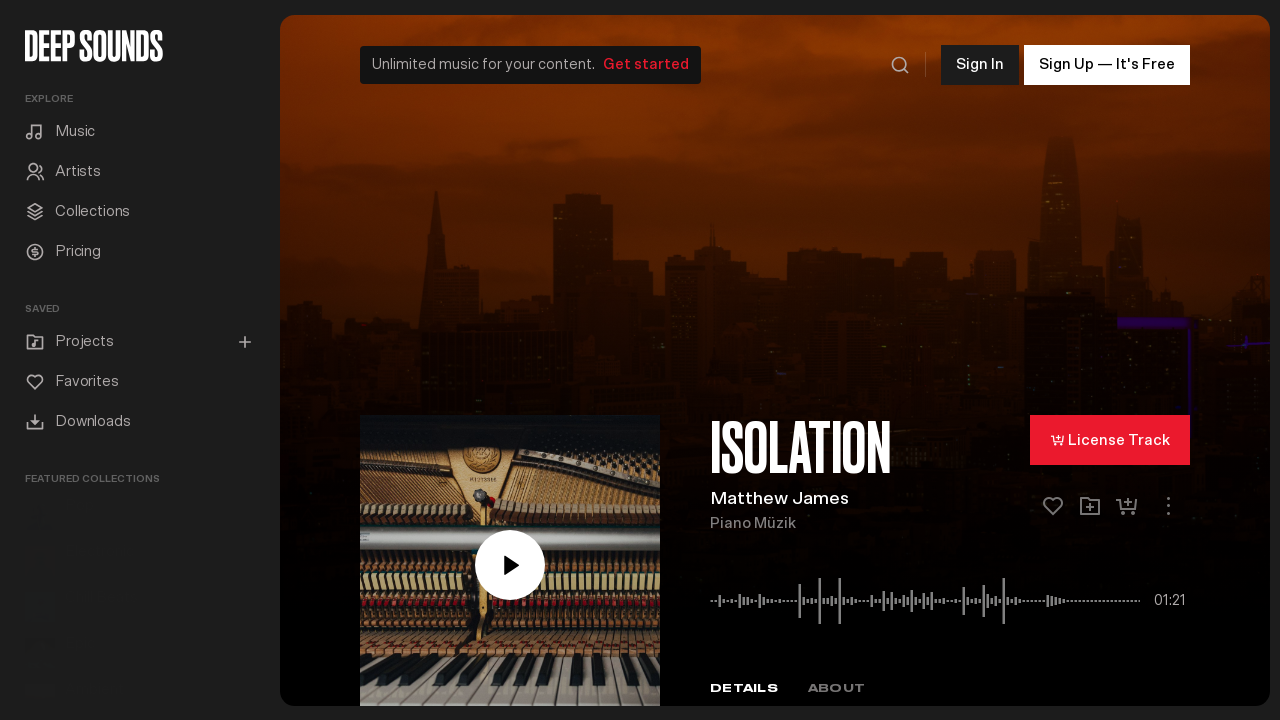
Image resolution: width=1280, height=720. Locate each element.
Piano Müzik (753, 519)
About (836, 683)
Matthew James (779, 495)
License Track (1110, 435)
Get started (646, 59)
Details (744, 683)
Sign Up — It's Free (1107, 59)
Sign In (980, 59)
